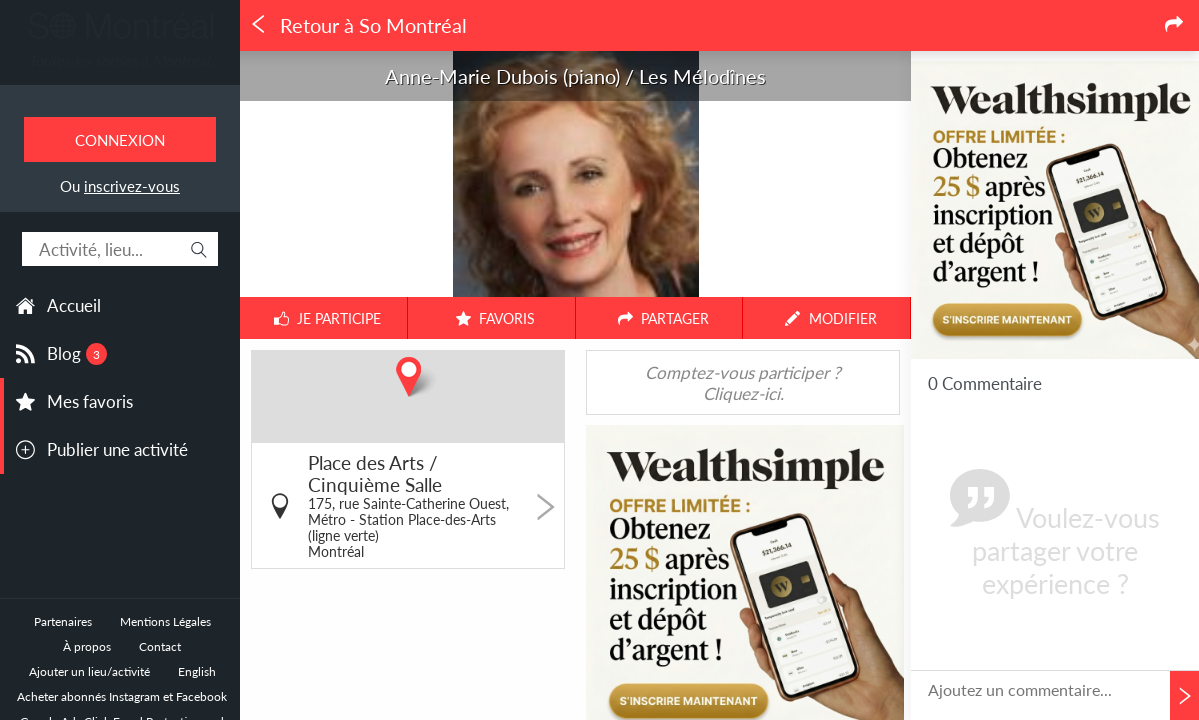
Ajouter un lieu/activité (89, 671)
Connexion (120, 140)
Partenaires (63, 621)
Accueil (74, 305)
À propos (87, 646)
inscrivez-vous (132, 186)
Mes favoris (90, 401)
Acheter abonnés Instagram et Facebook (122, 696)
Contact (160, 646)
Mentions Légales (165, 621)
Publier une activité (117, 449)
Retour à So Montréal (358, 25)
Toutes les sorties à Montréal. (120, 60)
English (197, 671)
